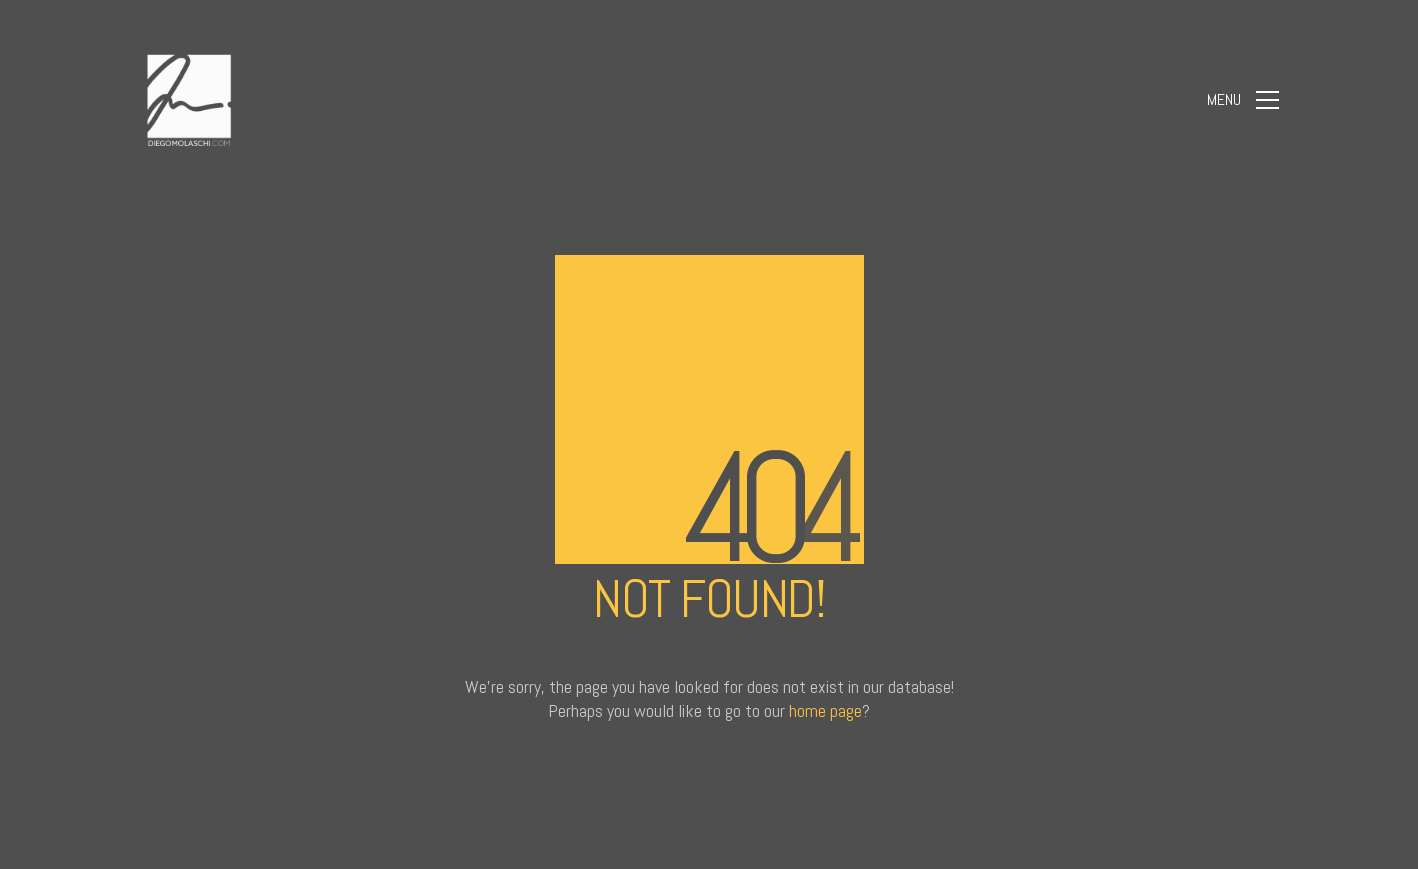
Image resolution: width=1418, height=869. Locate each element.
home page (825, 710)
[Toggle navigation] (1243, 100)
